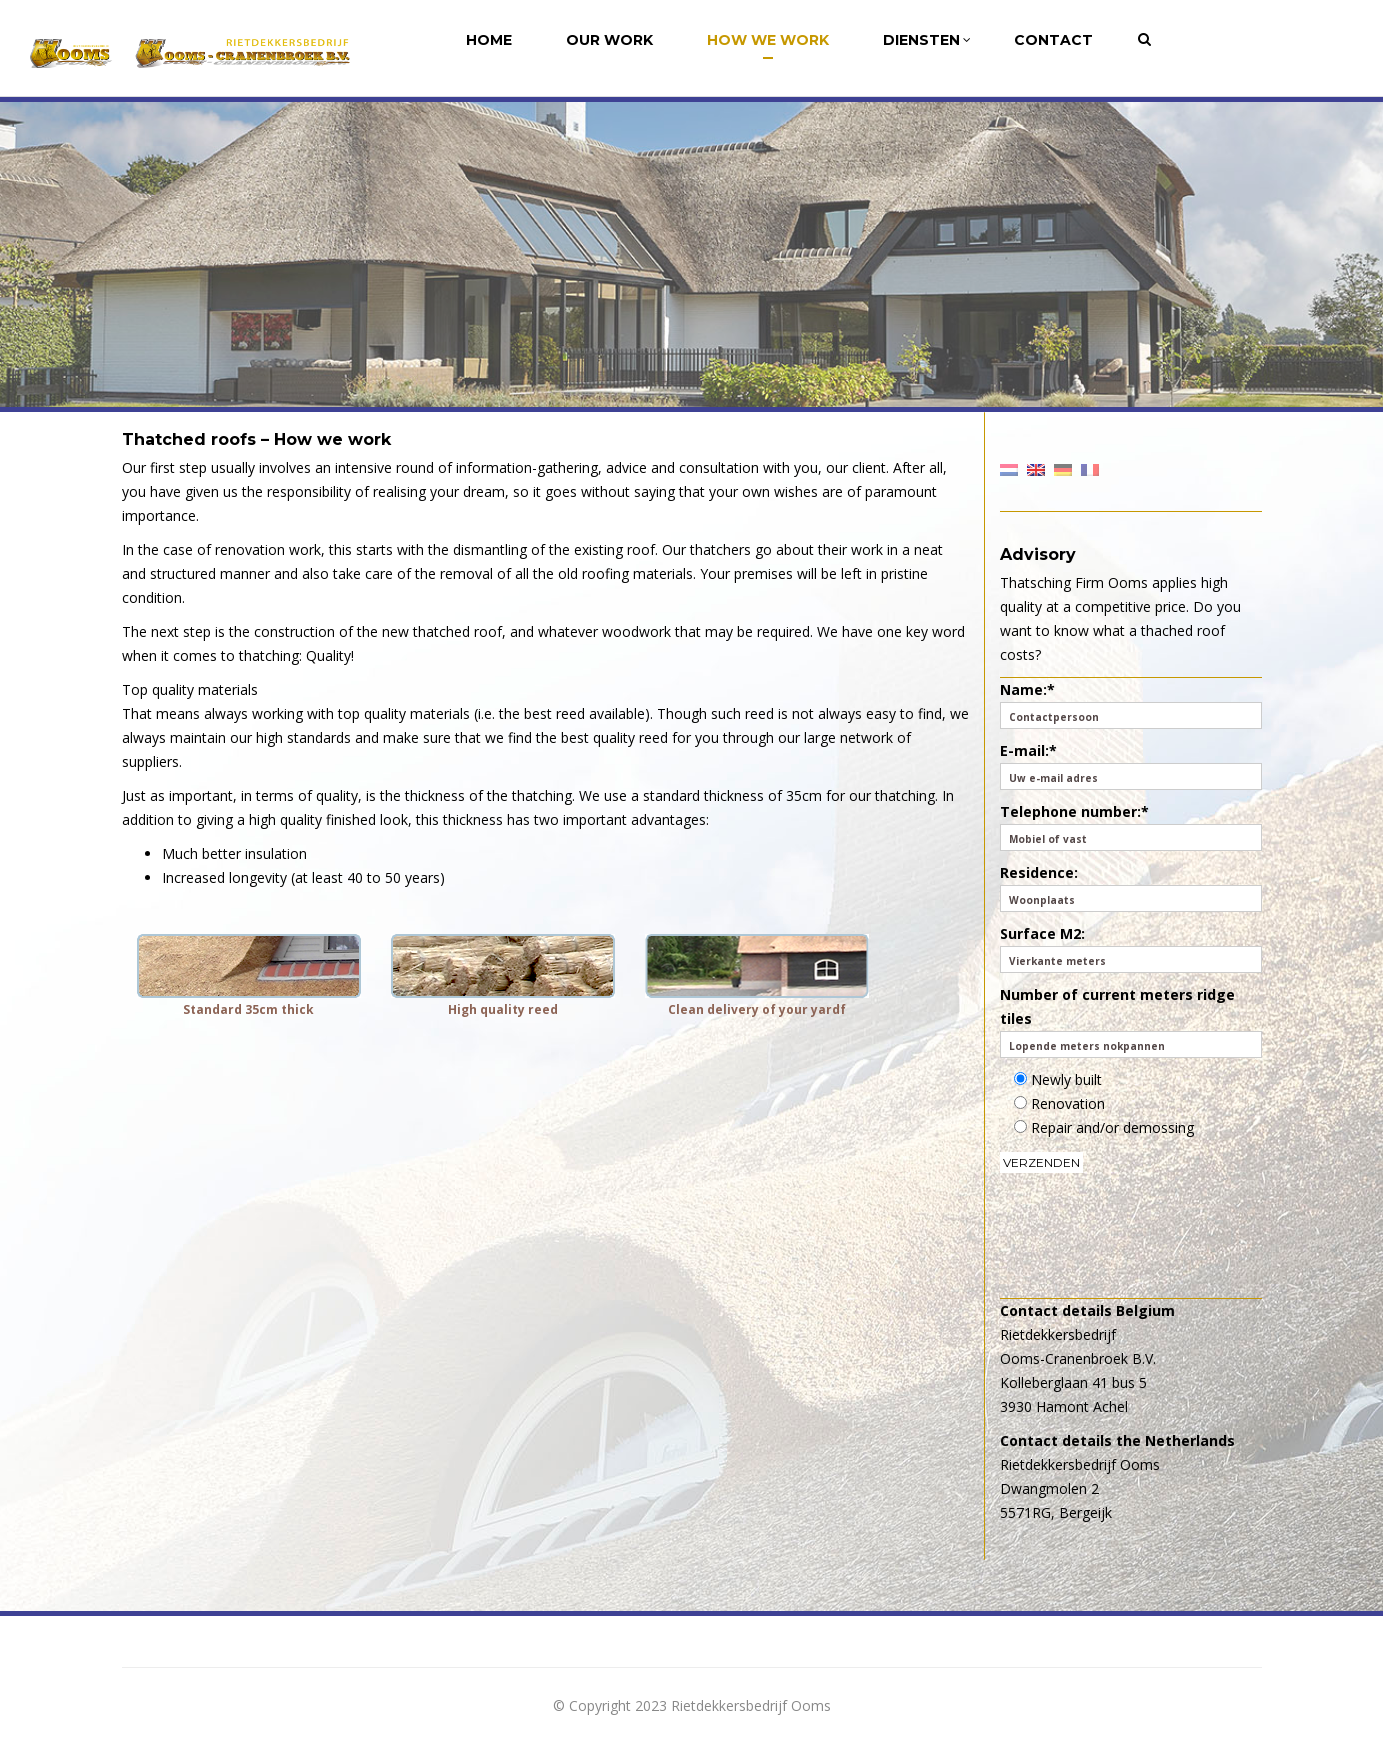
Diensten (927, 40)
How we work (768, 40)
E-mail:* (1131, 765)
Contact (1053, 40)
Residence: (1131, 887)
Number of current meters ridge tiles (1131, 1021)
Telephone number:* (1131, 826)
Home (489, 40)
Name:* (1131, 704)
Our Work (609, 40)
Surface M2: (1131, 948)
